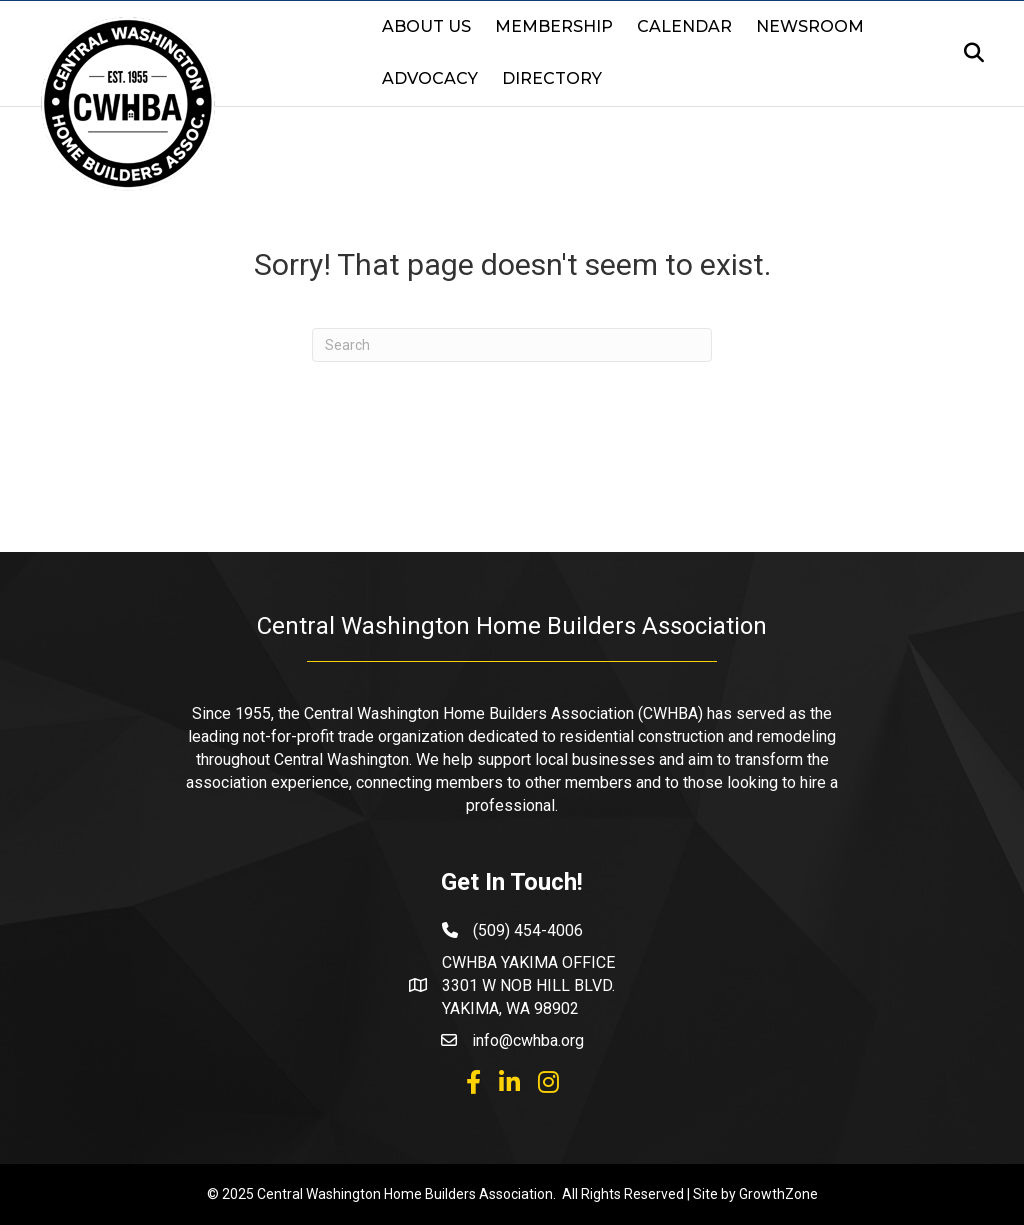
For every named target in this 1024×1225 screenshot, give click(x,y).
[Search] (968, 53)
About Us (426, 26)
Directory (552, 78)
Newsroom (810, 26)
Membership (554, 26)
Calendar (684, 26)
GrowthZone (778, 1194)
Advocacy (430, 78)
